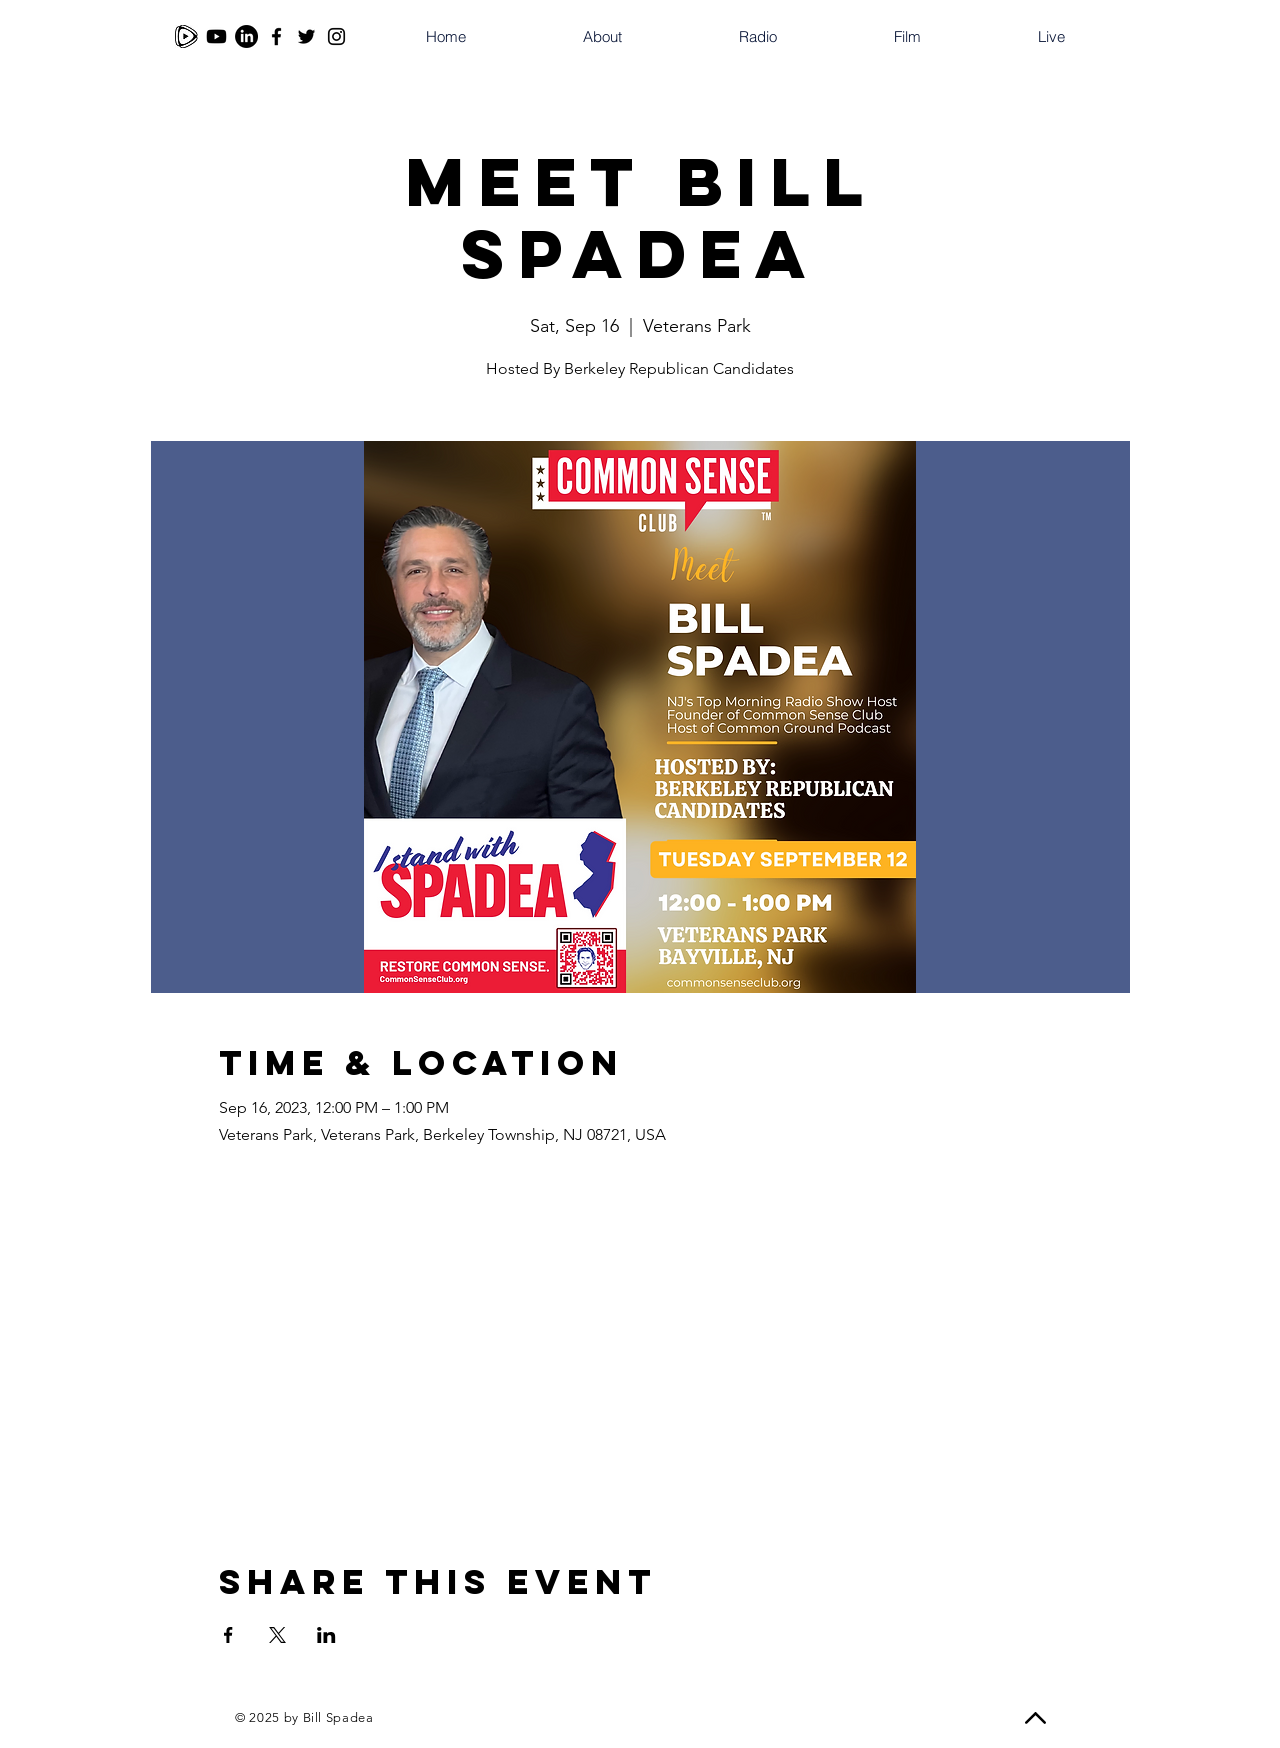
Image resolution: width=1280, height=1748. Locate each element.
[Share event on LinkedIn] (326, 1635)
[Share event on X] (277, 1635)
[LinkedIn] (246, 36)
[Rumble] (186, 36)
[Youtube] (216, 36)
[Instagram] (336, 36)
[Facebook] (276, 36)
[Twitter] (306, 36)
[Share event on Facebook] (228, 1635)
